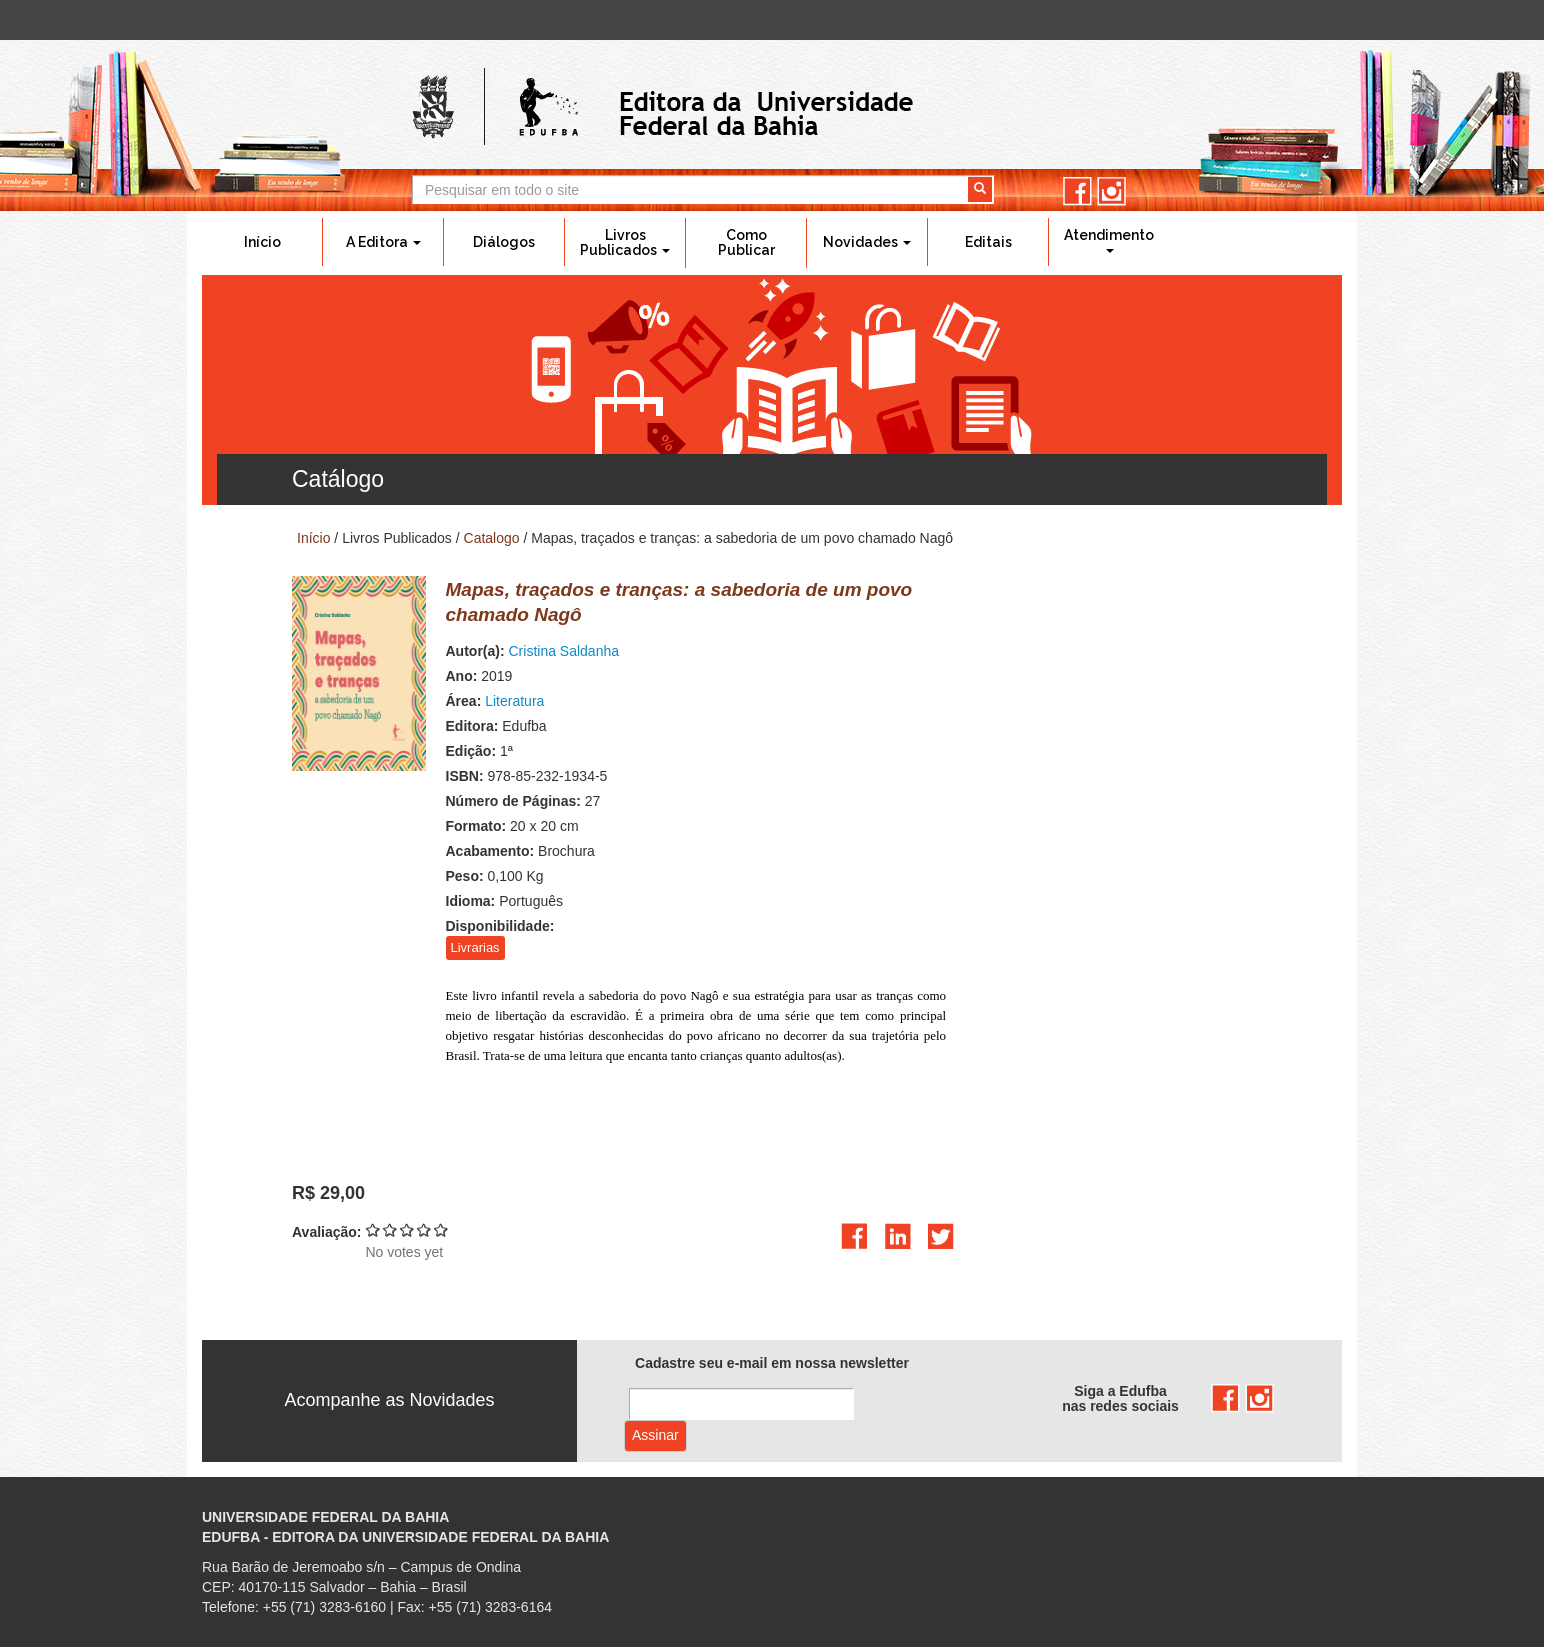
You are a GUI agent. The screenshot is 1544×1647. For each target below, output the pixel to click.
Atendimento (1109, 240)
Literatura (514, 701)
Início (262, 242)
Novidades (867, 242)
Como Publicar (746, 242)
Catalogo (492, 538)
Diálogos (504, 242)
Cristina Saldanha (564, 651)
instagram (1111, 191)
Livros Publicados (625, 242)
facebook (1077, 191)
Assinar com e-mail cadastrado (655, 1436)
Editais (988, 242)
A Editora (383, 242)
